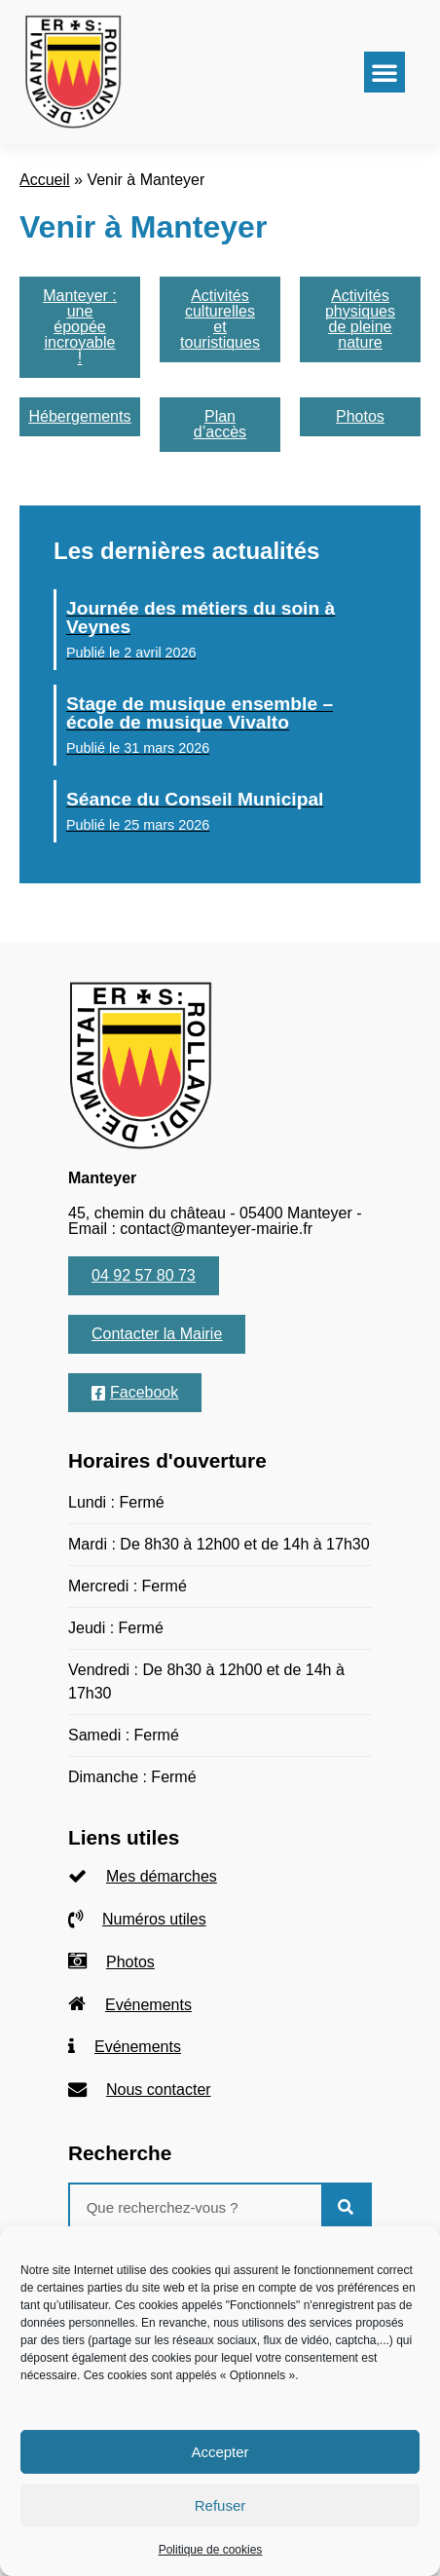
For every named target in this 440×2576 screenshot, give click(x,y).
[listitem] (220, 1877)
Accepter (219, 2452)
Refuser (220, 2505)
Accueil (44, 179)
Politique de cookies (211, 2550)
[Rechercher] (345, 2206)
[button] (384, 72)
